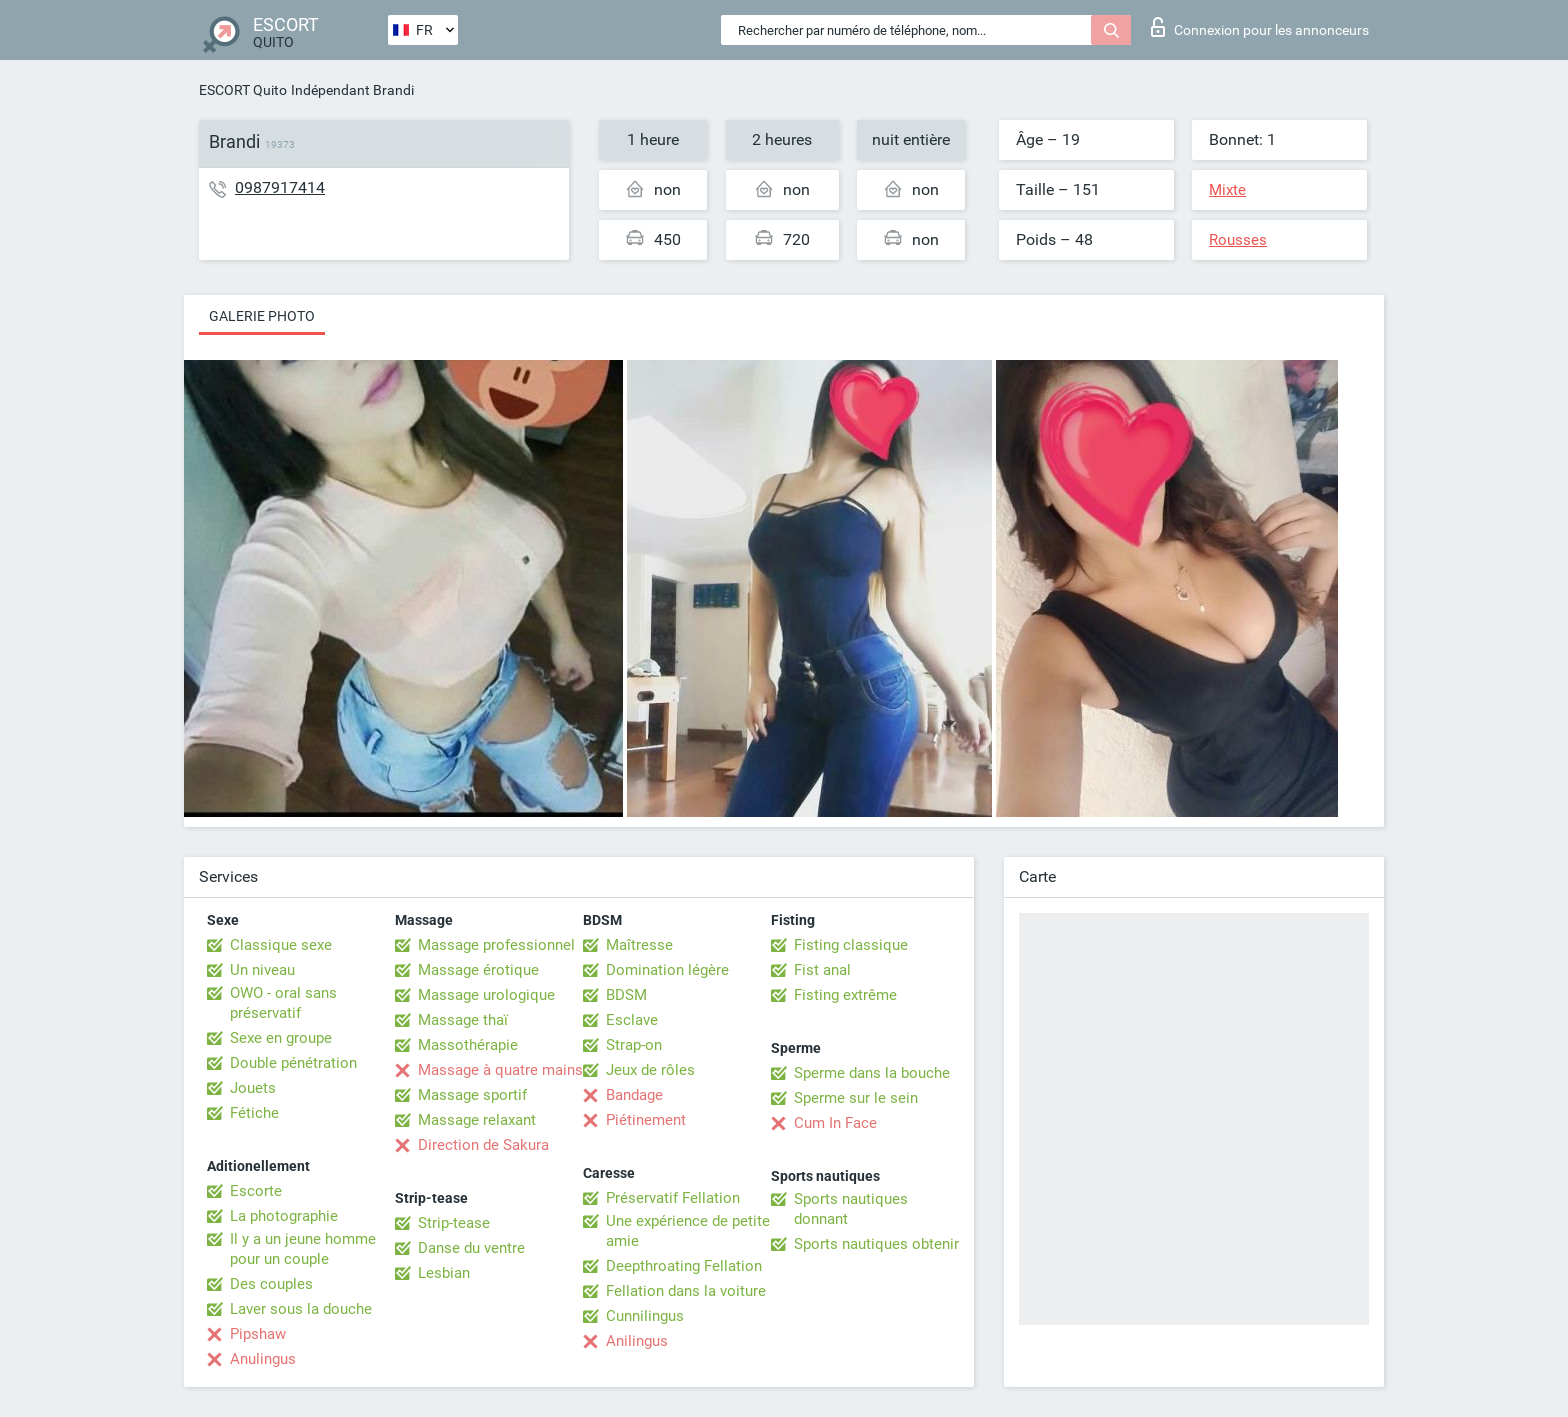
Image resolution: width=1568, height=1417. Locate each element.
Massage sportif (472, 1095)
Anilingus (637, 1341)
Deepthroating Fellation (684, 1266)
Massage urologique (486, 995)
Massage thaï (463, 1020)
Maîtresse (639, 945)
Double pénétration (293, 1063)
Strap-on (634, 1045)
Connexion (1260, 27)
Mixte (1227, 190)
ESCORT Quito (243, 90)
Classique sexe (281, 945)
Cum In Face (835, 1123)
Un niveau (262, 970)
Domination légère (667, 970)
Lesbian (444, 1273)
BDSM (626, 995)
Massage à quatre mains (500, 1070)
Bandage (634, 1095)
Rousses (1238, 240)
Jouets (253, 1088)
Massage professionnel (496, 945)
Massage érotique (478, 970)
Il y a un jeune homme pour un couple (303, 1249)
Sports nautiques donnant (851, 1209)
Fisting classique (851, 945)
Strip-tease (454, 1223)
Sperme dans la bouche (872, 1073)
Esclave (632, 1020)
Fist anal (822, 970)
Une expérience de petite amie (688, 1231)
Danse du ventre (471, 1248)
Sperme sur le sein (856, 1098)
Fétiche (254, 1113)
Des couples (271, 1284)
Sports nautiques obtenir (876, 1244)
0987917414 (280, 187)
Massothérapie (468, 1045)
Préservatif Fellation (673, 1198)
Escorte (256, 1191)
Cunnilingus (645, 1316)
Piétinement (646, 1120)
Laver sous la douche (301, 1309)
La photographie (284, 1216)
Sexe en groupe (281, 1038)
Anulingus (263, 1359)
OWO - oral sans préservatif (283, 1003)
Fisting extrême (845, 995)
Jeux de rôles (650, 1070)
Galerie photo (262, 316)
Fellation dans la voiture (686, 1291)
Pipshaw (258, 1334)
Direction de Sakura (483, 1145)
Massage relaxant (477, 1120)
